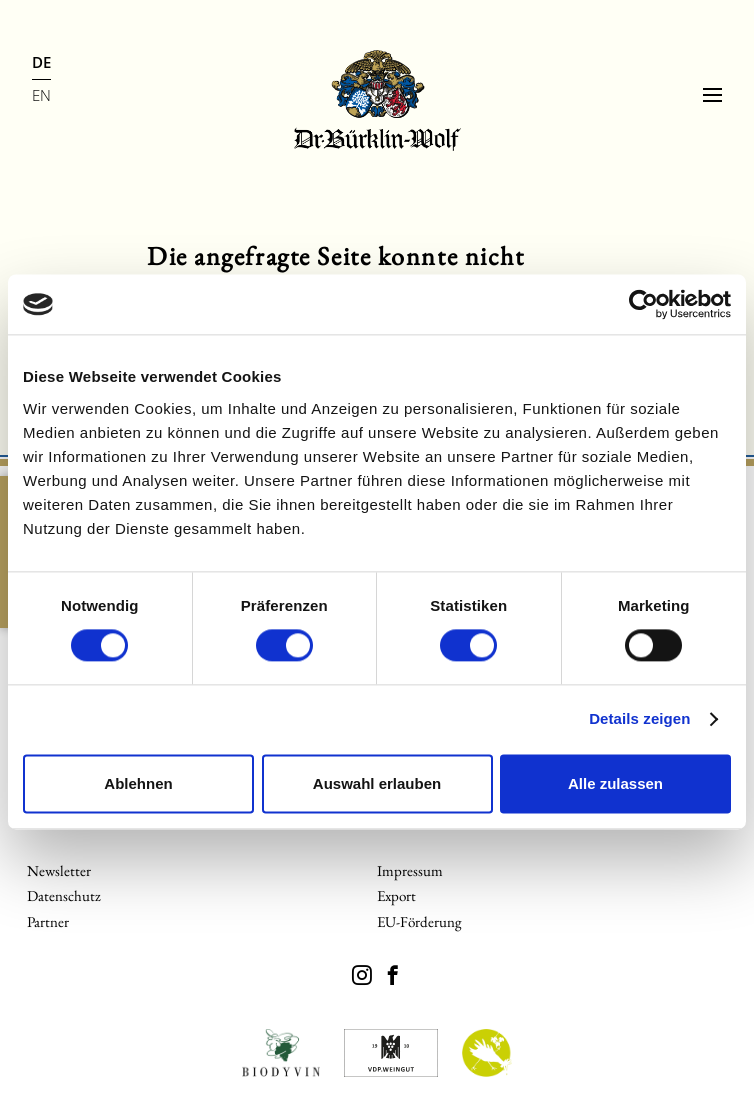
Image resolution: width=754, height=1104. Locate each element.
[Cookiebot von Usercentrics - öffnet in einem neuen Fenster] (643, 304)
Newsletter (59, 870)
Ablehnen (138, 783)
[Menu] (712, 95)
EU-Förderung (419, 921)
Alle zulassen (615, 783)
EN (41, 95)
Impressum (410, 870)
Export (396, 895)
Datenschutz (64, 895)
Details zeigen (639, 719)
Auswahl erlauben (377, 783)
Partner (48, 921)
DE (41, 62)
